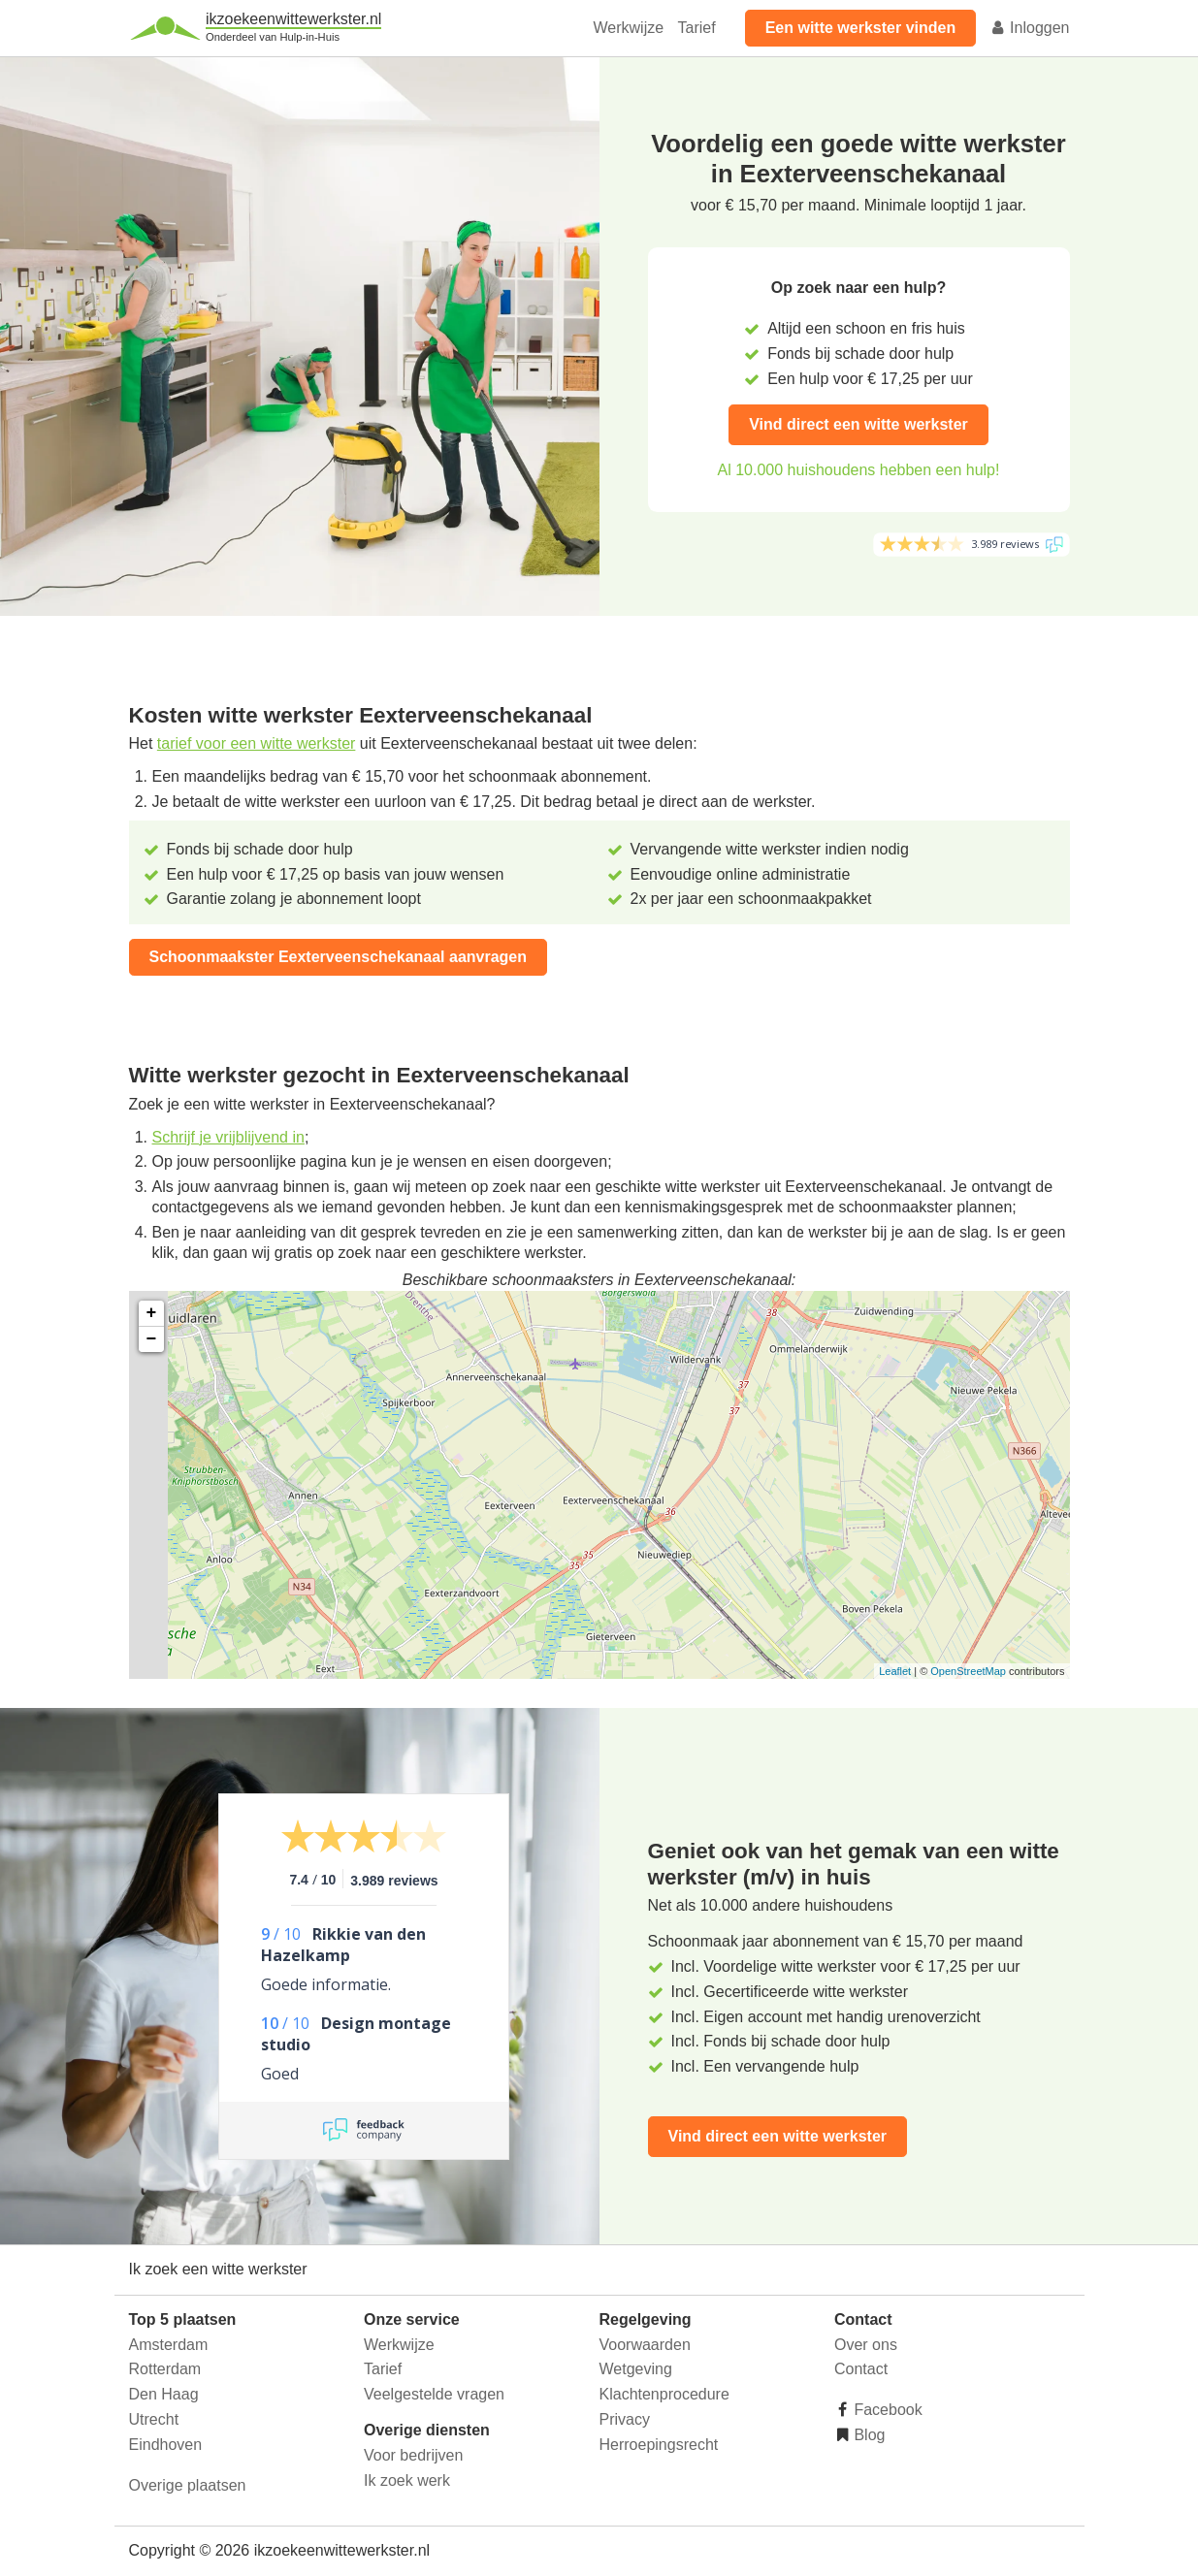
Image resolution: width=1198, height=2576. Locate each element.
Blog (867, 2435)
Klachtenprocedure (664, 2394)
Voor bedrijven (413, 2455)
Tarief (697, 27)
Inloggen (1030, 27)
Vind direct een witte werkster (858, 424)
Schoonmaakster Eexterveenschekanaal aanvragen (338, 957)
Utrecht (154, 2419)
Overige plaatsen (187, 2485)
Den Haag (164, 2394)
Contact (861, 2369)
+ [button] (151, 1313)
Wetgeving (635, 2369)
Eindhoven (166, 2444)
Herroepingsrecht (659, 2444)
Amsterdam (169, 2344)
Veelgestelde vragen (434, 2394)
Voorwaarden (645, 2344)
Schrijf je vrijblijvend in (228, 1137)
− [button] (151, 1339)
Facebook (886, 2409)
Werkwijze (629, 27)
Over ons (865, 2344)
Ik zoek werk (407, 2480)
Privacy (624, 2419)
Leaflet (895, 1671)
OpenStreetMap (968, 1671)
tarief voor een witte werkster (256, 743)
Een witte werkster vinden (860, 27)
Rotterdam (165, 2369)
